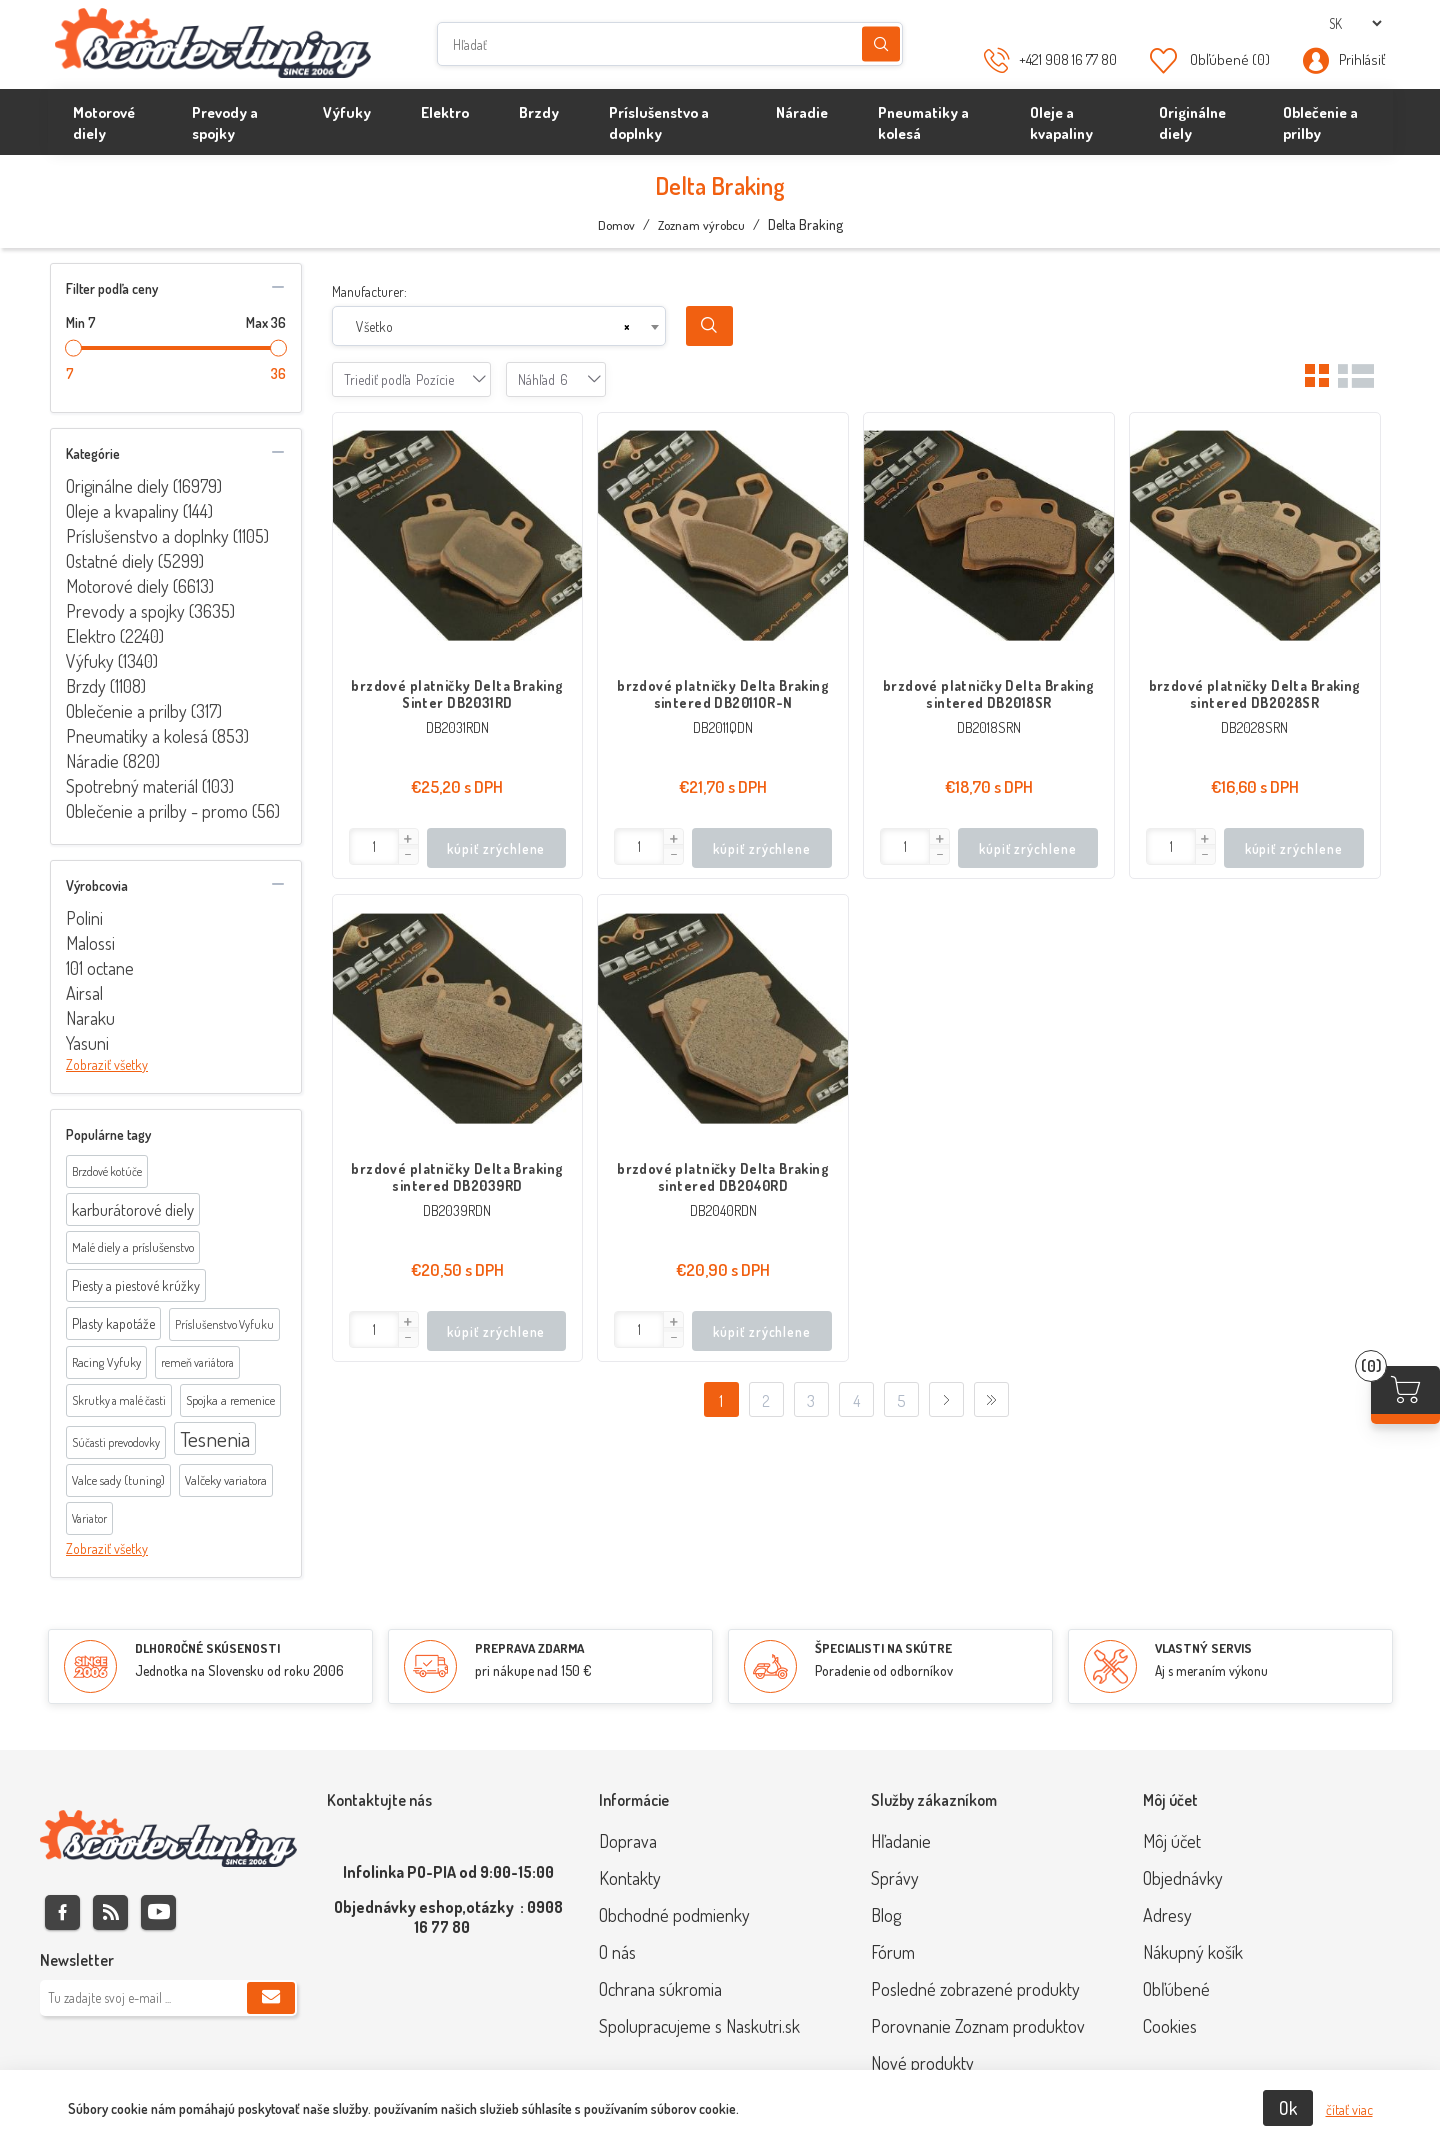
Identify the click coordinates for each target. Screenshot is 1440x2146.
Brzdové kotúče (107, 1171)
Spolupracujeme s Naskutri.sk (699, 2026)
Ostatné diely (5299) (135, 561)
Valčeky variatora (226, 1480)
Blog (886, 1915)
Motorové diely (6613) (140, 586)
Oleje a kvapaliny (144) (139, 511)
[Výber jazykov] (1355, 23)
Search (709, 326)
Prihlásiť (1362, 59)
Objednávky (1183, 1878)
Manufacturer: (369, 291)
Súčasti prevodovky (116, 1442)
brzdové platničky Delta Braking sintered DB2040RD (723, 1177)
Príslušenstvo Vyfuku (224, 1324)
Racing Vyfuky (106, 1362)
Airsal (84, 993)
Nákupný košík (1193, 1952)
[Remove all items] (627, 327)
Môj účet (1172, 1841)
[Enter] (374, 846)
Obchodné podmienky (674, 1915)
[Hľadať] (670, 44)
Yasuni (87, 1043)
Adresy (1167, 1915)
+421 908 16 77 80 (1068, 59)
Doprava (628, 1841)
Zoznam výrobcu (701, 225)
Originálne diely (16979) (144, 486)
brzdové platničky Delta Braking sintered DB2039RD (457, 1177)
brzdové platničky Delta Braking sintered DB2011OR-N (723, 694)
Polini (84, 918)
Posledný (991, 1399)
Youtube (158, 1912)
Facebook (62, 1912)
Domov (616, 225)
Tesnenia (215, 1438)
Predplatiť (271, 1998)
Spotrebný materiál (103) (150, 786)
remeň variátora (197, 1362)
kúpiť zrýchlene (496, 848)
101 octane (100, 968)
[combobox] (499, 326)
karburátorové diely (133, 1209)
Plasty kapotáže (113, 1323)
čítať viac (1349, 2109)
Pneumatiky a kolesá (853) (157, 736)
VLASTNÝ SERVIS (1203, 1648)
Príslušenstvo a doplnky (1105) (167, 536)
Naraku (90, 1018)
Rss (110, 1912)
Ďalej (946, 1399)
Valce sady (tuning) (118, 1480)
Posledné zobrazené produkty (975, 1989)
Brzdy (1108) (106, 686)
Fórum (893, 1952)
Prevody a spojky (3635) (150, 611)
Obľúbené (1176, 1989)
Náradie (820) (113, 761)
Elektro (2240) (115, 636)
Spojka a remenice (230, 1400)
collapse (278, 287)
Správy (895, 1878)
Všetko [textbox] (374, 326)
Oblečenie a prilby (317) (144, 711)
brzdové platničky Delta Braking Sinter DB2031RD (457, 694)
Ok (1288, 2108)
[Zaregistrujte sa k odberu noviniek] (168, 1998)
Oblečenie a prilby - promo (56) (173, 811)
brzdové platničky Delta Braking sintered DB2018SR (989, 694)
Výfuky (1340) (112, 661)
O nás (617, 1952)
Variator (89, 1518)
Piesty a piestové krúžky (136, 1285)
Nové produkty (922, 2063)
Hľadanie (881, 44)
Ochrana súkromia (660, 1989)
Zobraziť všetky (107, 1064)
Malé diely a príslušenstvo (133, 1247)
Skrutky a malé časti (119, 1400)
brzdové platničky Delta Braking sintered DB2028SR (1255, 694)
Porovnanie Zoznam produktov (978, 2026)
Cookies (1170, 2026)
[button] (408, 839)
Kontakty (630, 1878)
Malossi (90, 943)
